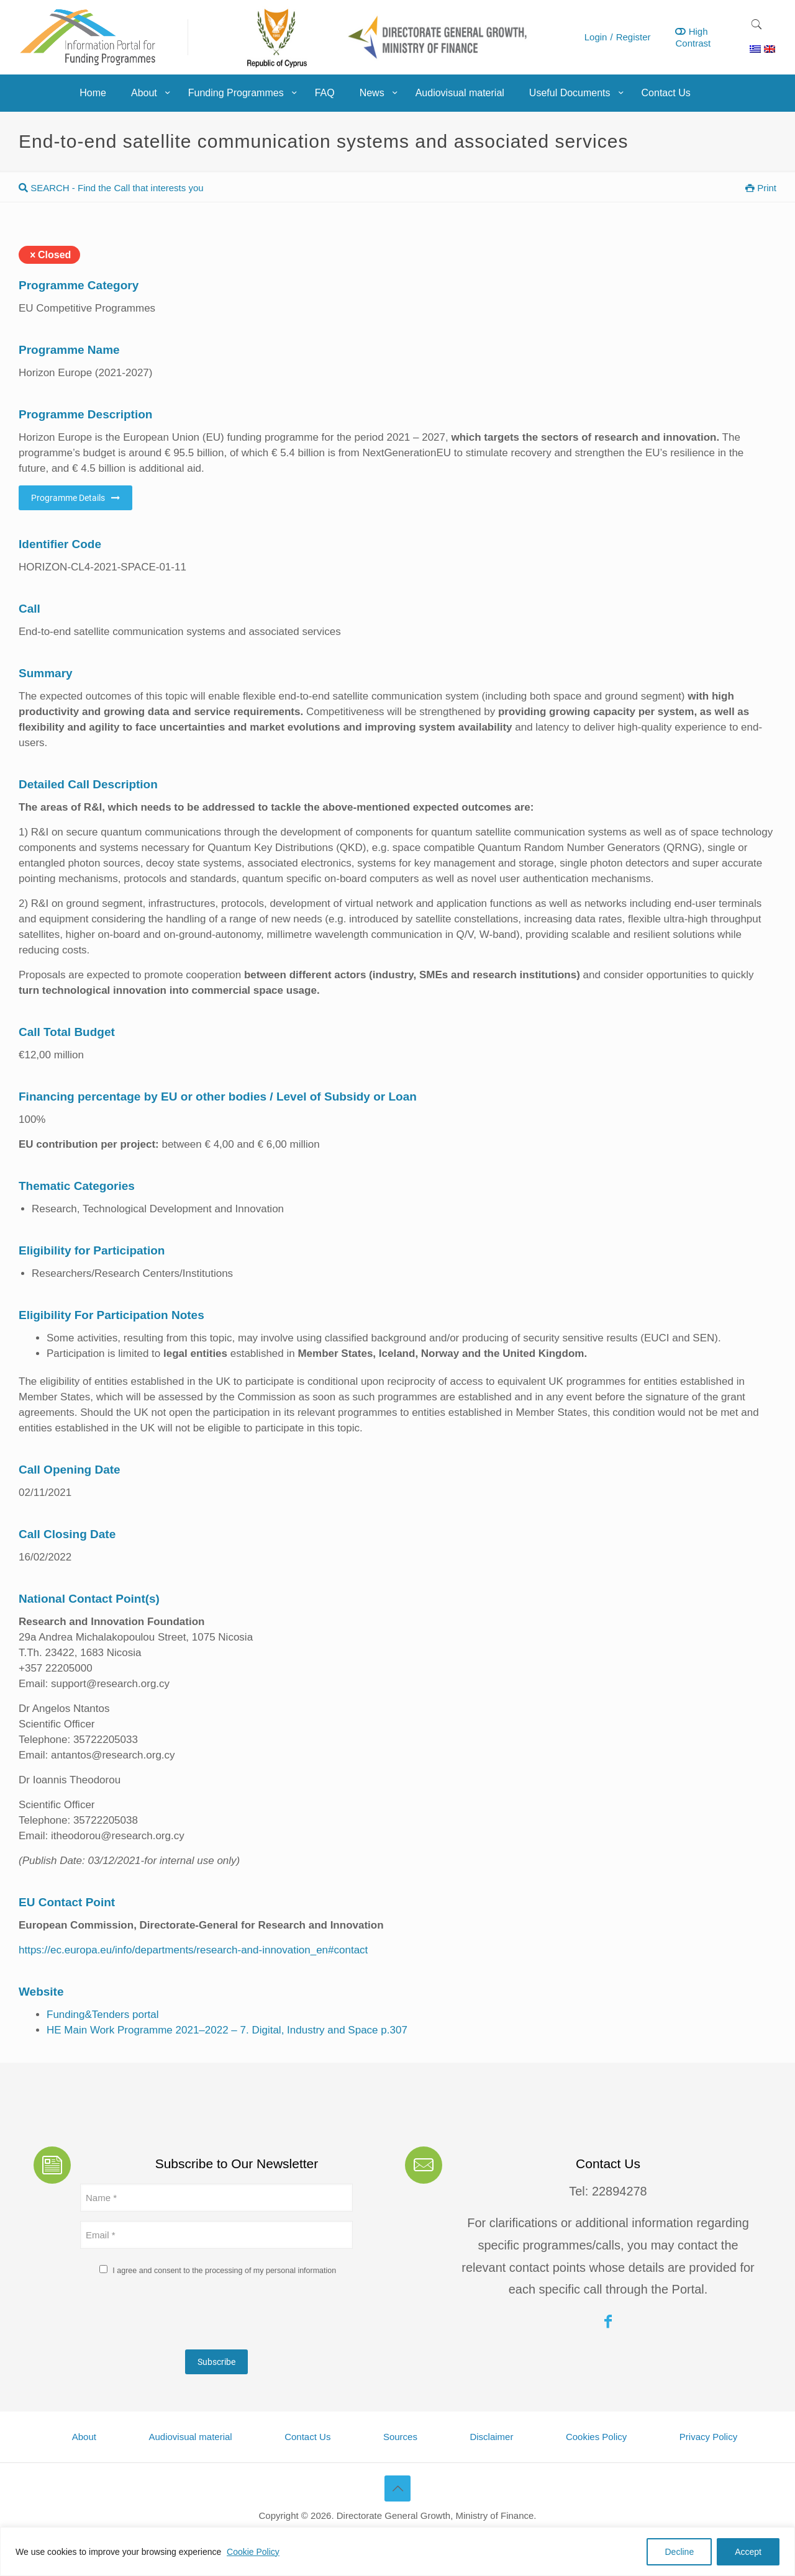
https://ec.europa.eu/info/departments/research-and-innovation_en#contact (193, 1950)
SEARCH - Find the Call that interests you (111, 187)
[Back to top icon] (397, 2488)
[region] (397, 2551)
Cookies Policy (596, 2436)
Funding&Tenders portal (103, 2014)
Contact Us (307, 2436)
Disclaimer (491, 2436)
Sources (400, 2436)
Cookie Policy (253, 2552)
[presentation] (174, 2316)
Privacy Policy (708, 2436)
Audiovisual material (190, 2436)
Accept (748, 2552)
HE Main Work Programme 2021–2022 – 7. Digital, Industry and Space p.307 (227, 2030)
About (84, 2436)
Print (760, 187)
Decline (679, 2552)
